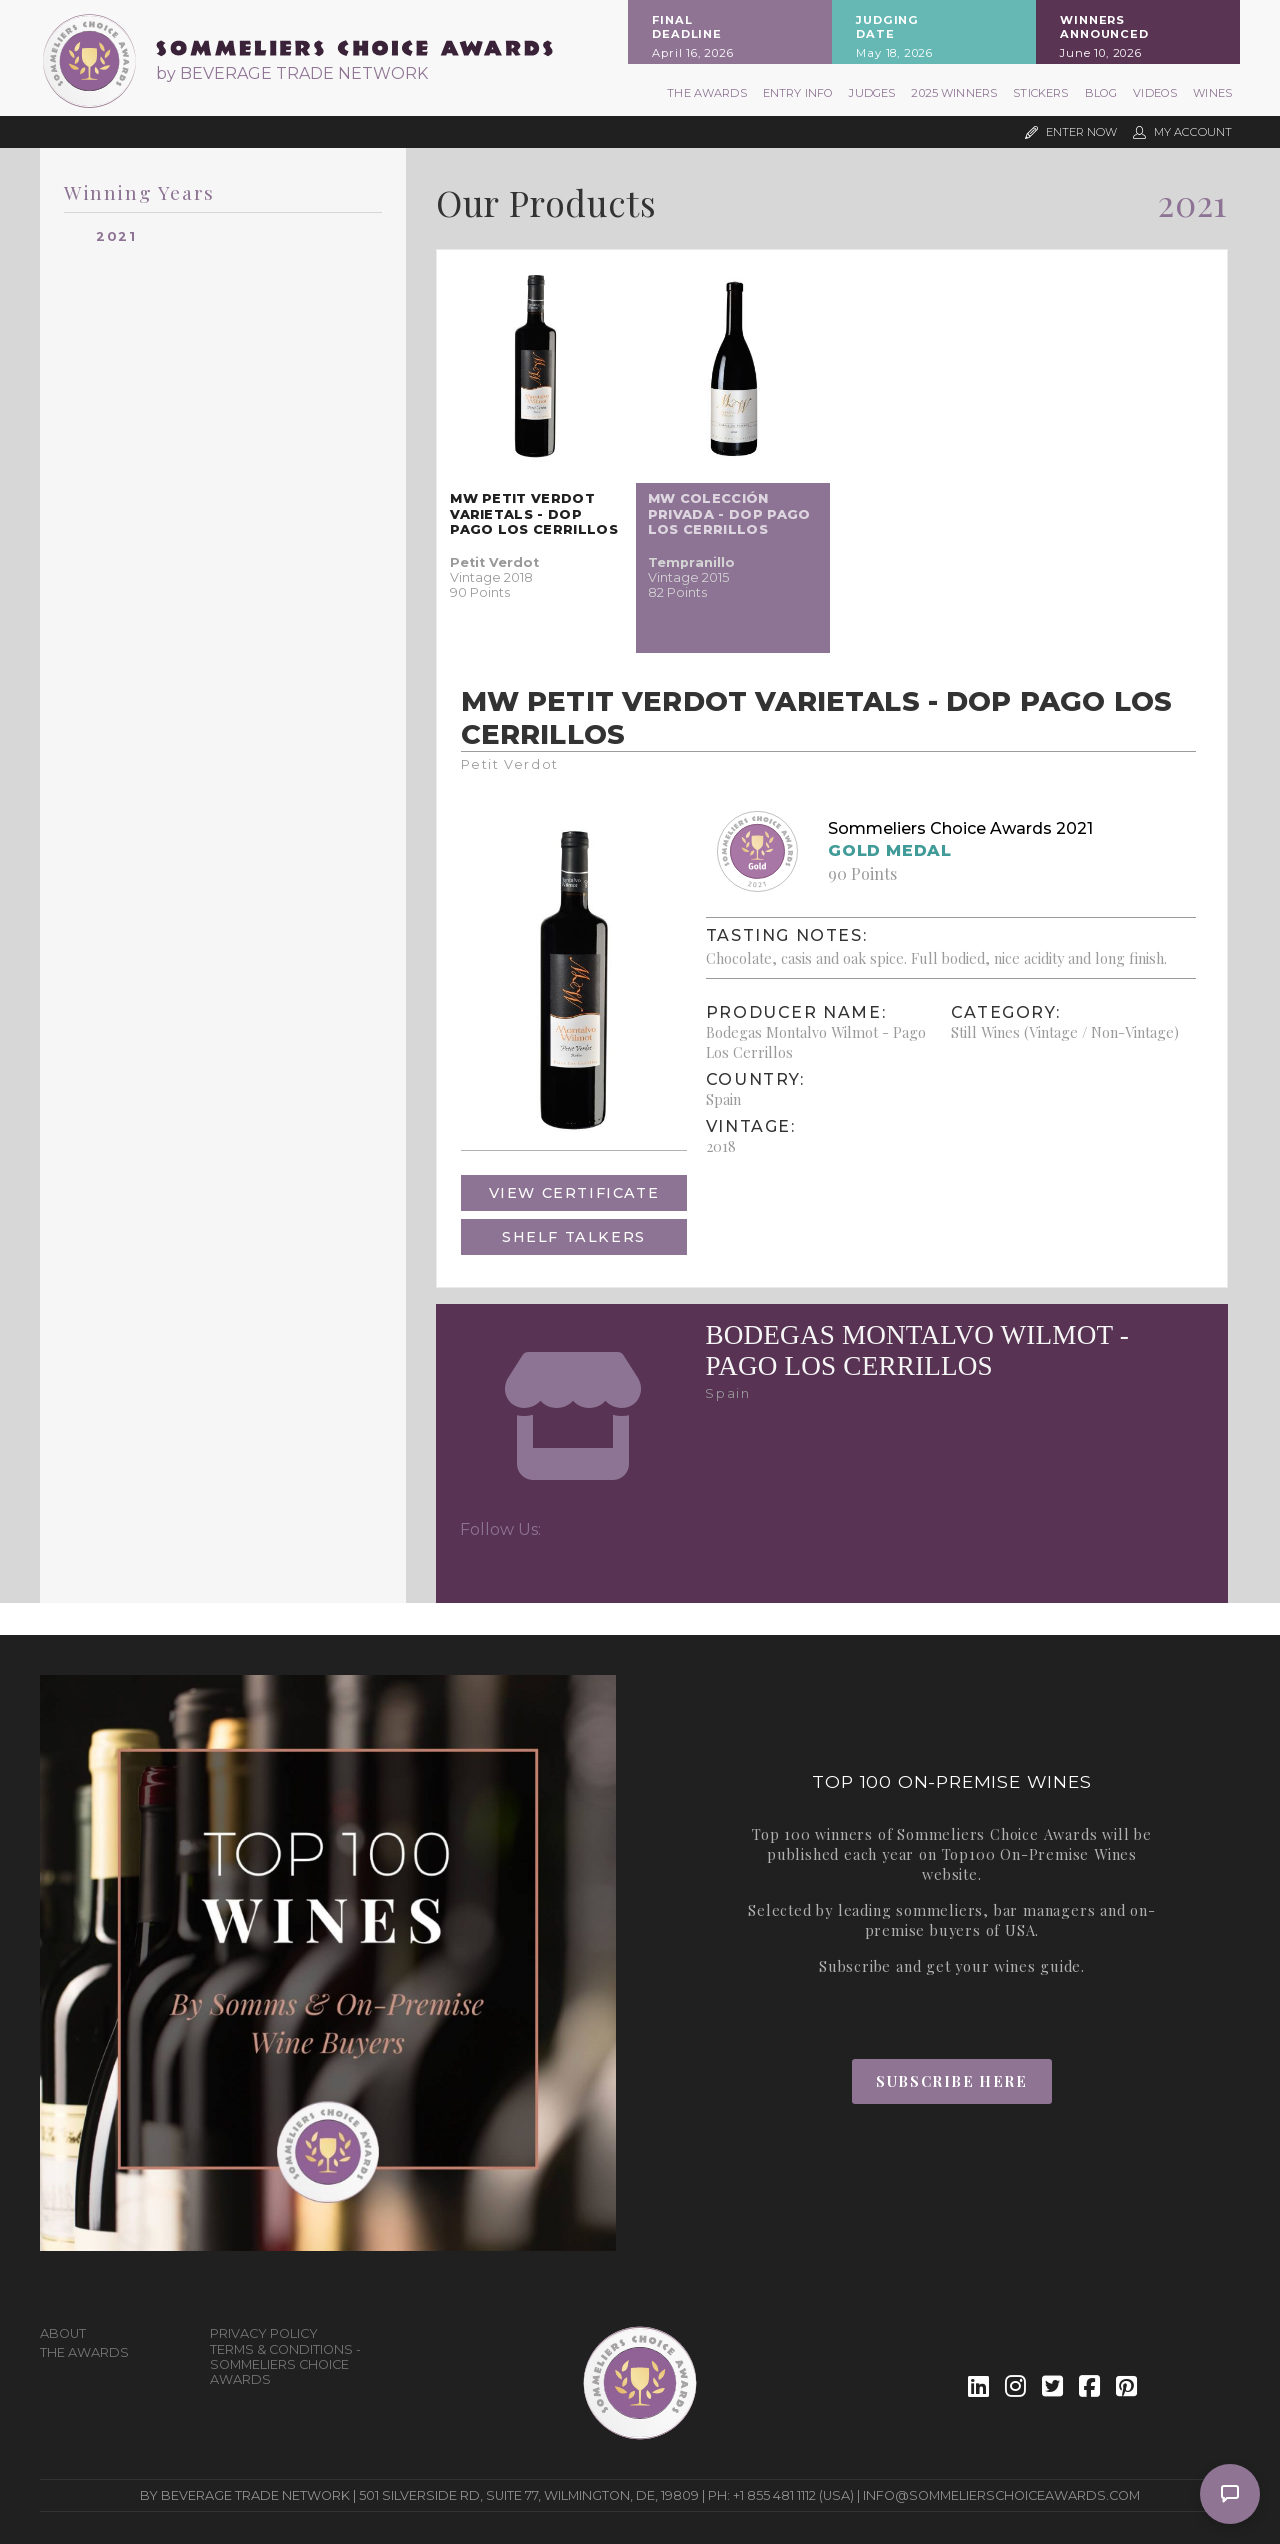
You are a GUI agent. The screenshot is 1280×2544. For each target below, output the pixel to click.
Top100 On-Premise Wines (1039, 1854)
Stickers (1040, 93)
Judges (872, 93)
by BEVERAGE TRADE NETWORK (292, 73)
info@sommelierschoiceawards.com (1001, 2495)
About (63, 2333)
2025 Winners (954, 93)
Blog (1101, 93)
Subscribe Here (951, 2081)
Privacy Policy (264, 2333)
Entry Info (798, 93)
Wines (1212, 93)
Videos (1155, 93)
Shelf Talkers (574, 1237)
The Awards (707, 93)
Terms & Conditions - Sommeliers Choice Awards (285, 2364)
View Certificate (574, 1193)
